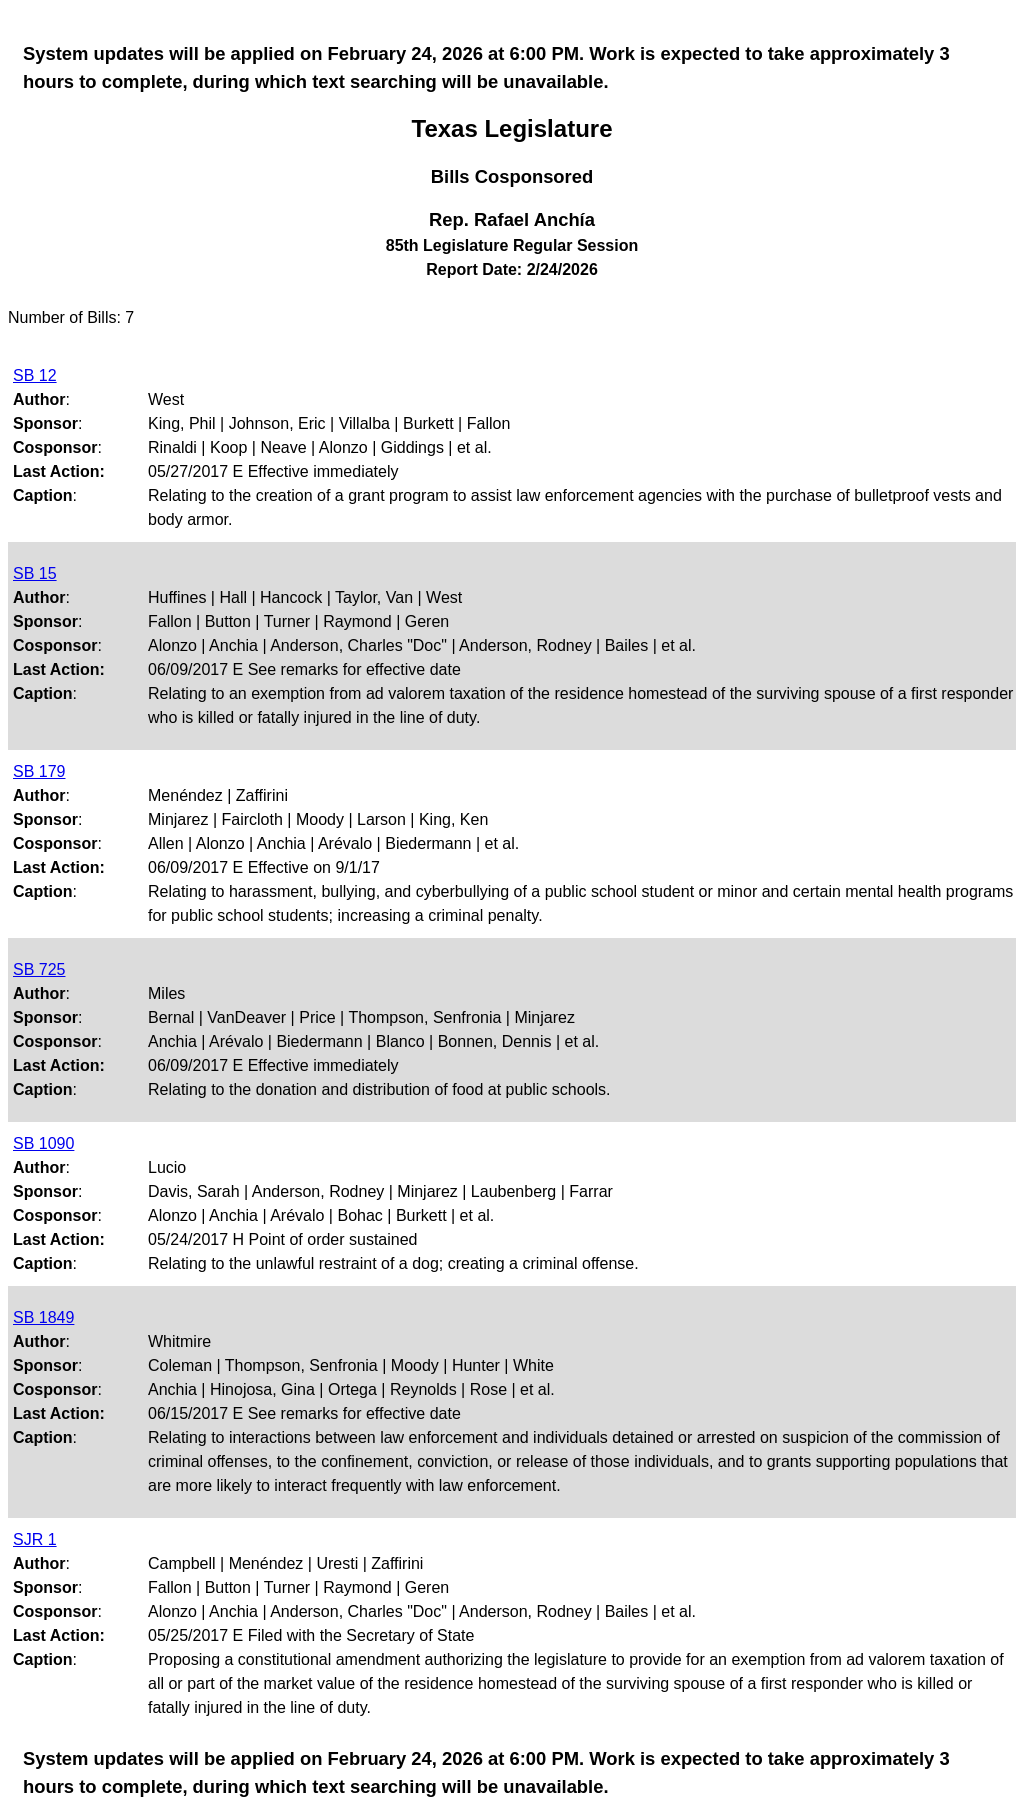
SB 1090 (43, 1143)
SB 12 (35, 375)
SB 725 (39, 969)
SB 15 (35, 573)
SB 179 (39, 771)
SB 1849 (43, 1317)
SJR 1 (35, 1539)
